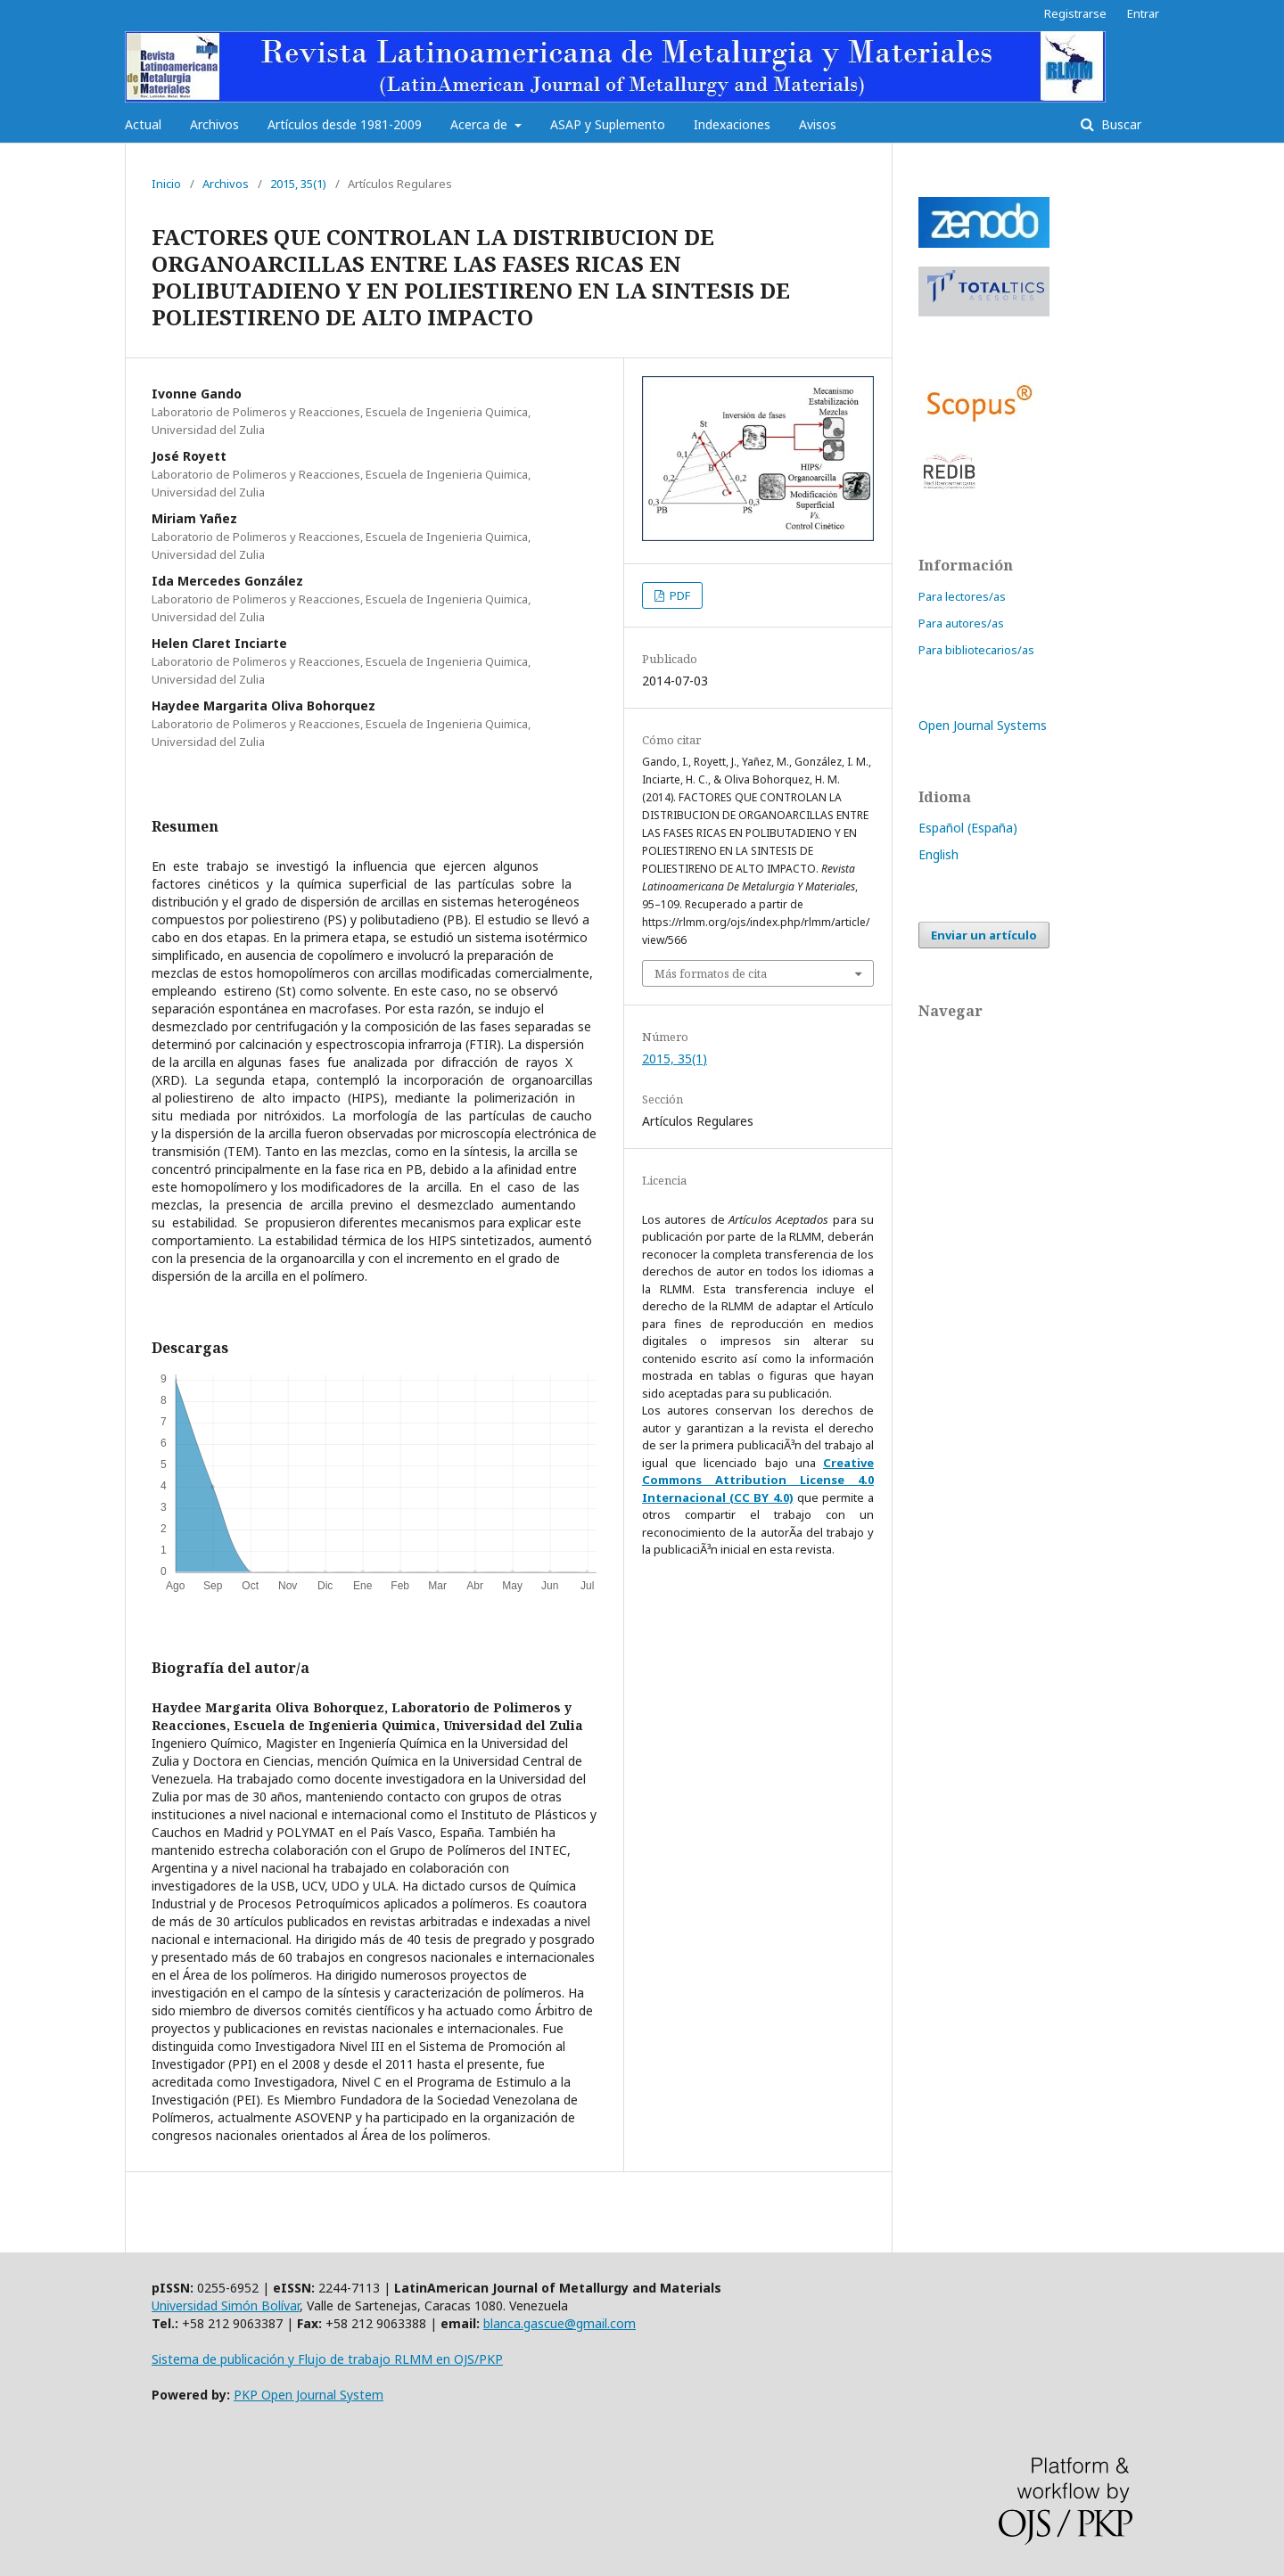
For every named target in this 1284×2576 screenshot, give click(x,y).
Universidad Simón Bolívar (226, 2305)
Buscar (1119, 124)
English (938, 854)
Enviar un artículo (984, 935)
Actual (143, 124)
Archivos (214, 124)
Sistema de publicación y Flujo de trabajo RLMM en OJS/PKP (327, 2358)
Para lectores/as (962, 596)
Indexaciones (732, 124)
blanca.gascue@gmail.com (559, 2323)
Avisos (817, 124)
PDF (678, 595)
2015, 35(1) (298, 184)
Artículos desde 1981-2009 (345, 124)
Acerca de (480, 124)
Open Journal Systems (982, 725)
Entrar (1143, 13)
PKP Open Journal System (308, 2394)
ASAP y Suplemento (607, 124)
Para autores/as (961, 623)
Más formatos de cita (710, 973)
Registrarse (1075, 13)
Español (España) (967, 827)
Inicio (166, 184)
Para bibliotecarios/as (976, 650)
